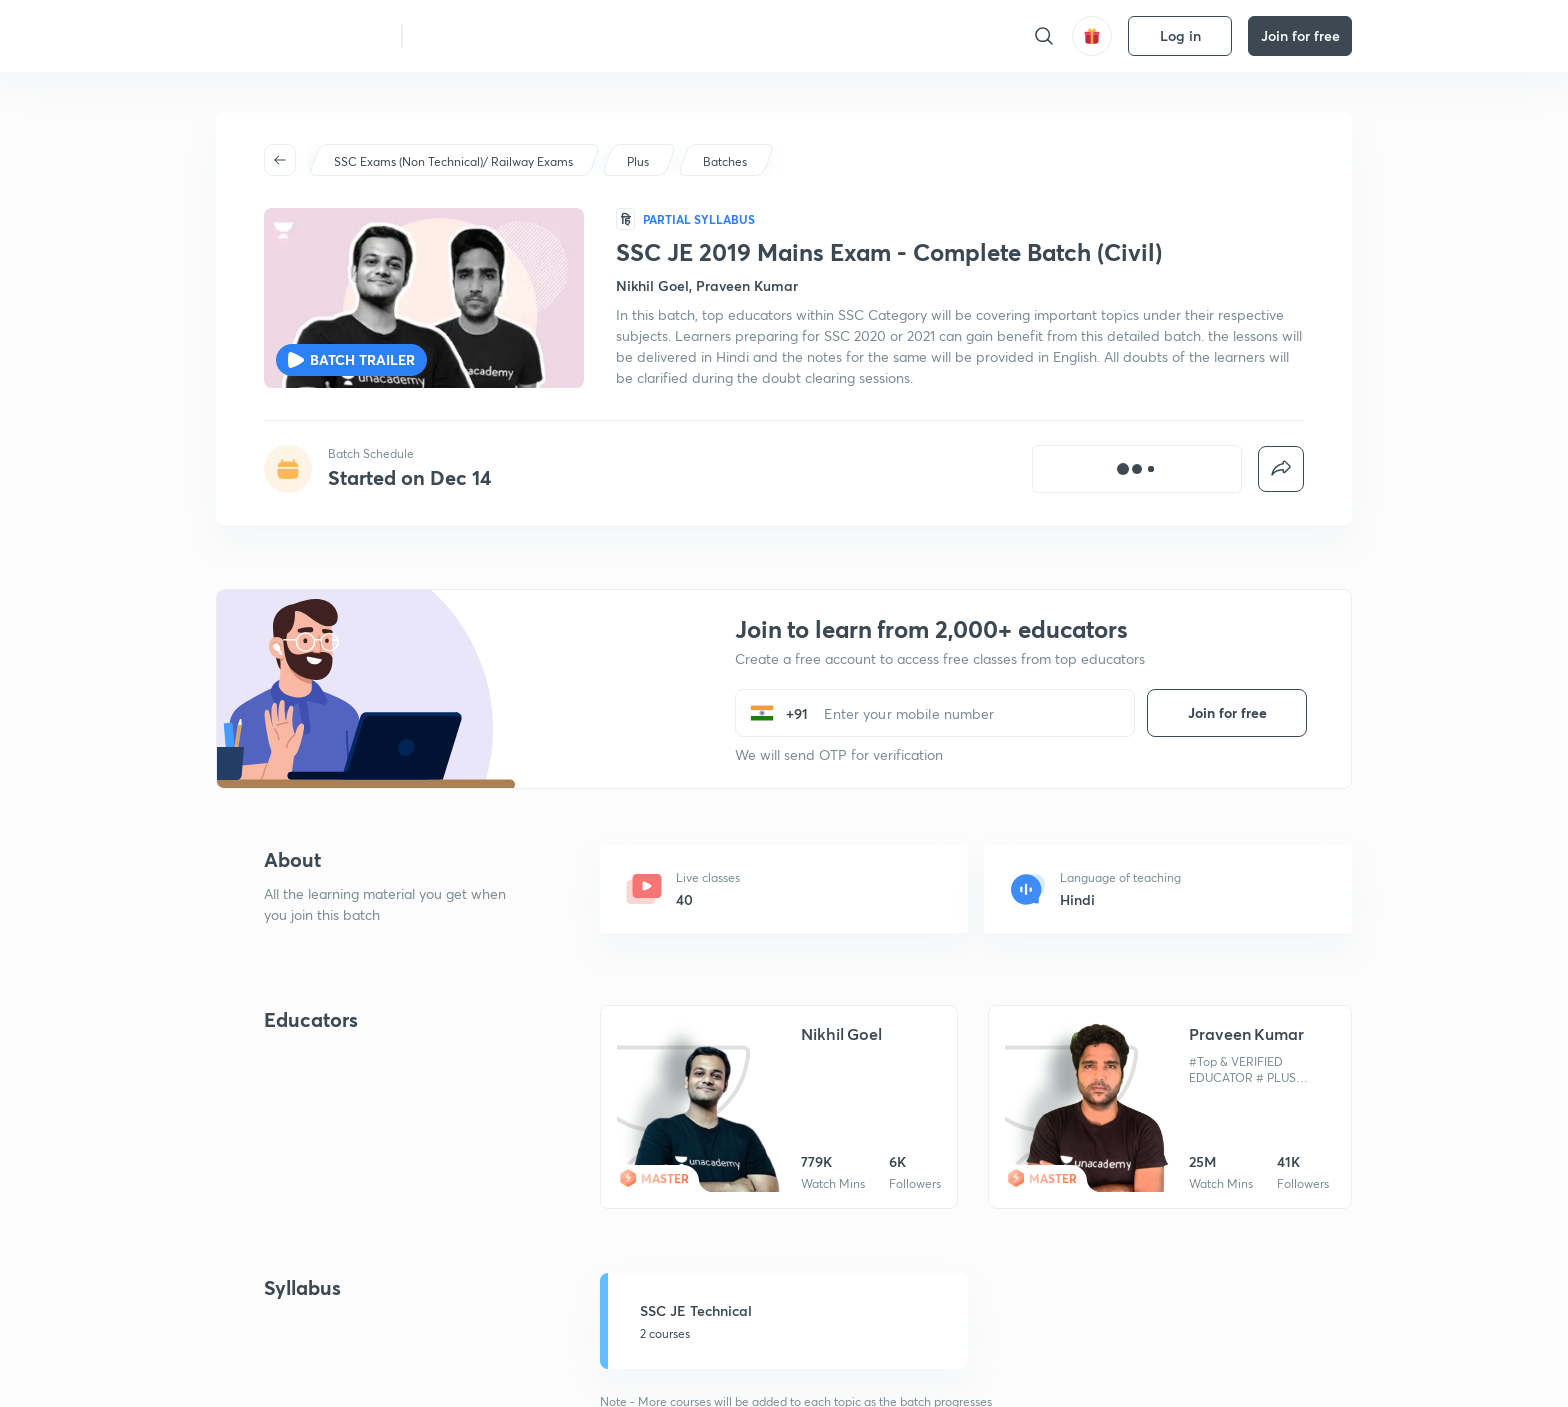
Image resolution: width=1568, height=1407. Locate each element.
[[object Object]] (1137, 469)
